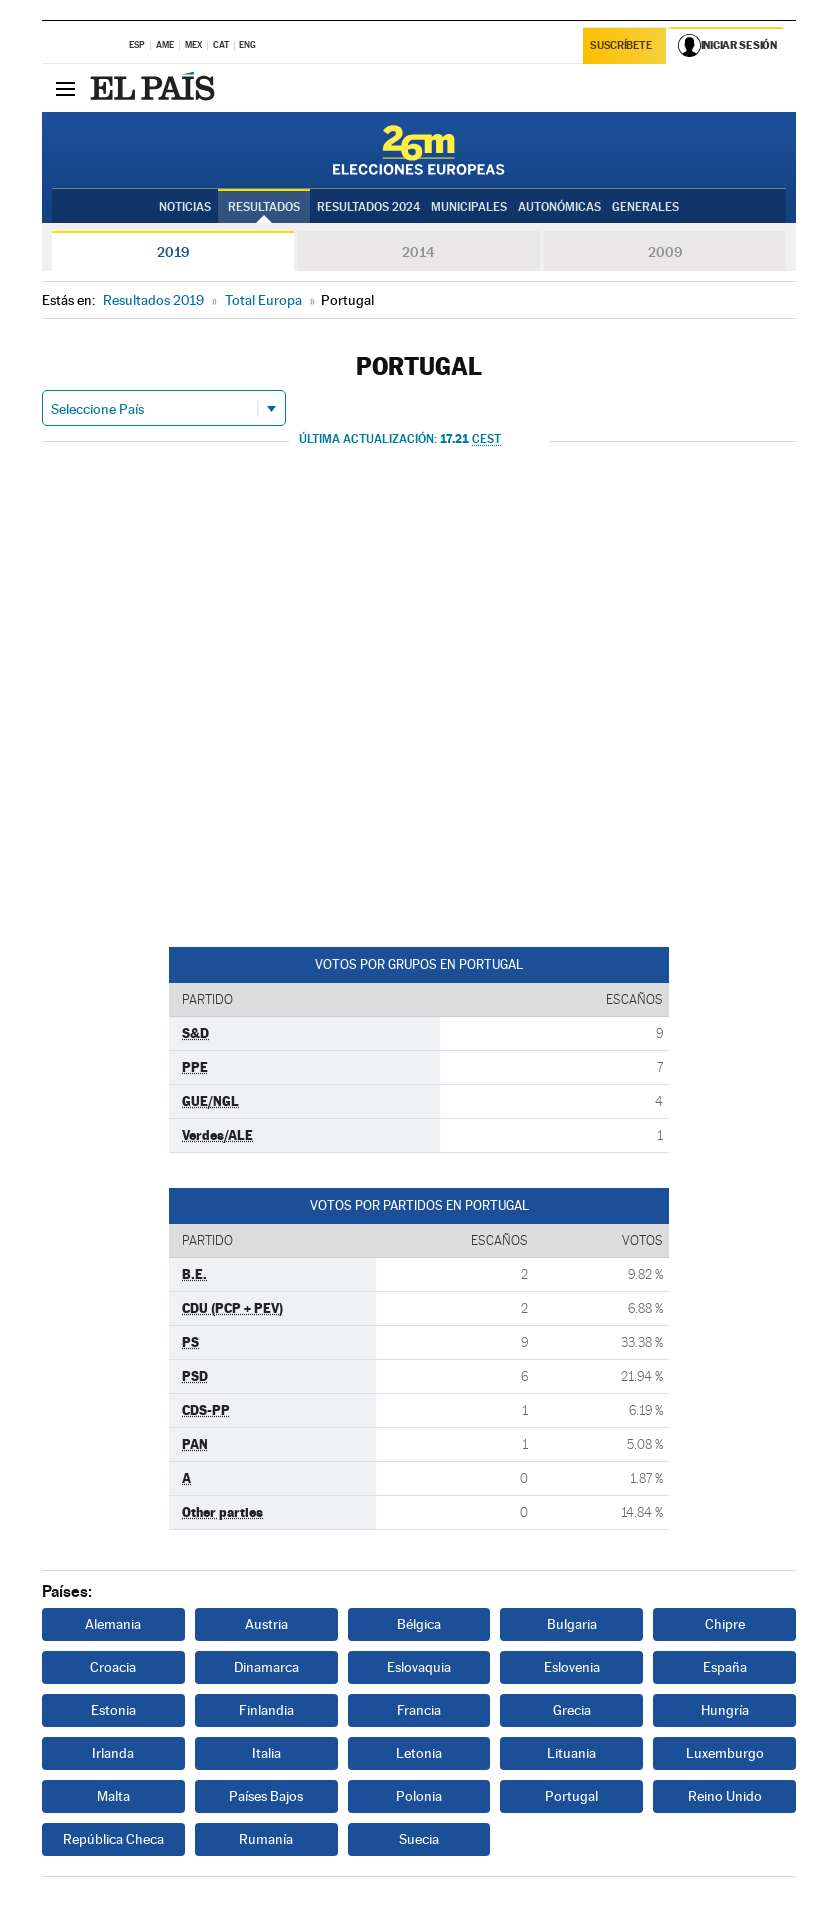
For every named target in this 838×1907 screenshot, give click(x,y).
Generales (645, 207)
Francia (419, 1710)
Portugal (571, 1796)
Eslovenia (572, 1667)
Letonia (419, 1753)
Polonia (419, 1796)
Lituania (571, 1753)
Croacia (113, 1667)
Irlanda (113, 1753)
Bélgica (419, 1624)
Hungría (725, 1710)
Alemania (113, 1624)
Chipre (725, 1624)
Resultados (264, 207)
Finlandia (266, 1710)
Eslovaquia (419, 1667)
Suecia (419, 1839)
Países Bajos (266, 1796)
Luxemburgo (725, 1753)
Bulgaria (572, 1624)
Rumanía (266, 1839)
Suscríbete (621, 46)
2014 (418, 252)
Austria (266, 1624)
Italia (266, 1753)
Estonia (113, 1710)
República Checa (113, 1839)
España (725, 1667)
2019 (173, 252)
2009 (665, 252)
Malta (113, 1796)
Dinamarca (266, 1667)
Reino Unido (725, 1796)
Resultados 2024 (368, 207)
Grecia (572, 1710)
